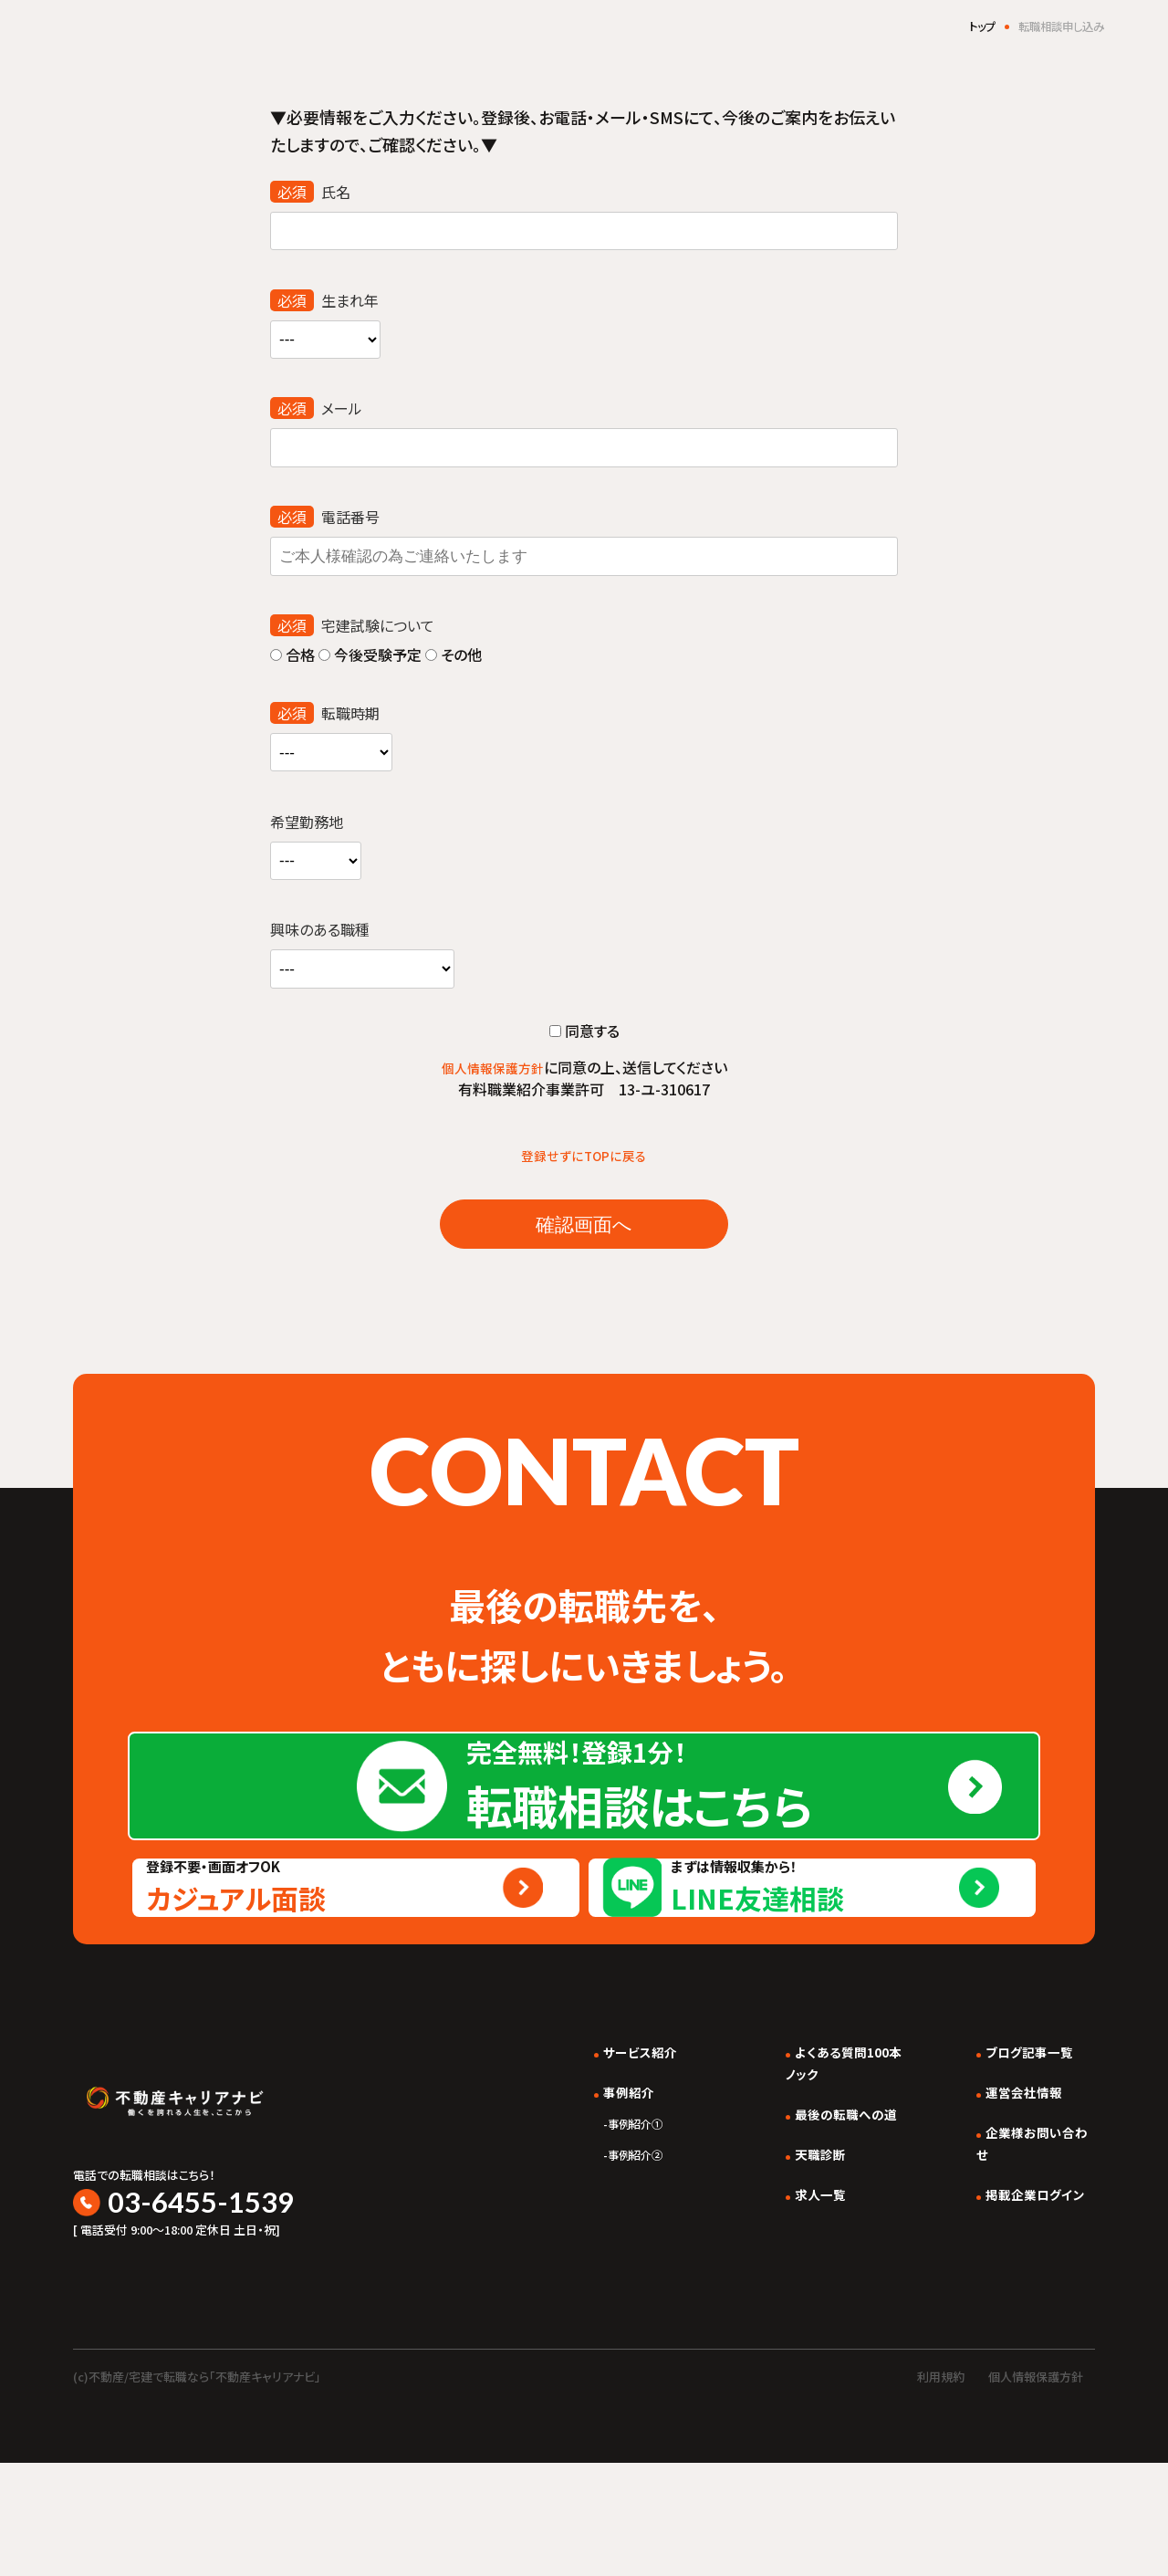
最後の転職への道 (824, 2241)
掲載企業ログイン (1027, 2321)
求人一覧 (795, 2321)
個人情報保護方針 (492, 1070)
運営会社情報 (1014, 2219)
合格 (292, 656)
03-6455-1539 (211, 2309)
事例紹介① (597, 2251)
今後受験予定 (368, 656)
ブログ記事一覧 (1021, 2179)
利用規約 (941, 2489)
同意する (584, 1033)
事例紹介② (597, 2282)
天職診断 (795, 2281)
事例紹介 (588, 2219)
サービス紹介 (601, 2179)
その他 (452, 656)
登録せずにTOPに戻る (584, 1157)
